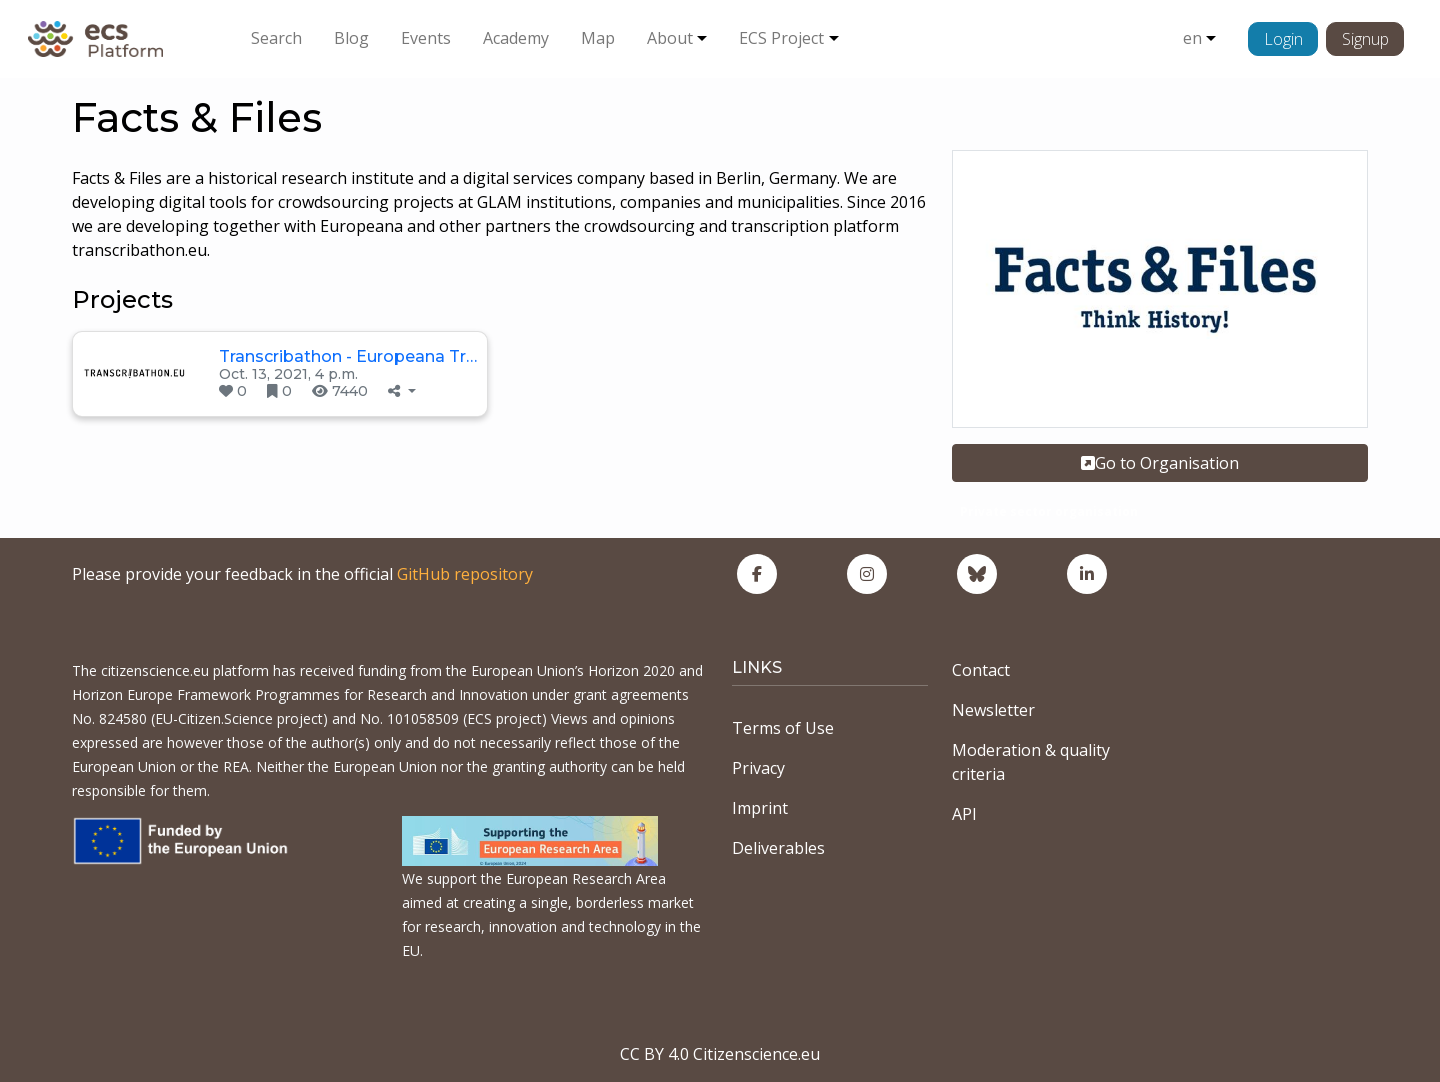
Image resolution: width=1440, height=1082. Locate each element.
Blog (351, 38)
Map (598, 38)
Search (276, 38)
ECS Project (781, 38)
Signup (1365, 39)
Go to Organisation (1160, 463)
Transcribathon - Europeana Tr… (348, 356)
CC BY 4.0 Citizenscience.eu (720, 1054)
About (670, 38)
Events (426, 38)
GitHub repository (465, 574)
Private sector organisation (1049, 511)
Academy (516, 38)
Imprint (760, 808)
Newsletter (993, 710)
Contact (981, 670)
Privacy (758, 768)
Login (1283, 39)
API (964, 814)
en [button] (1192, 38)
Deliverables (778, 848)
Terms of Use (783, 728)
